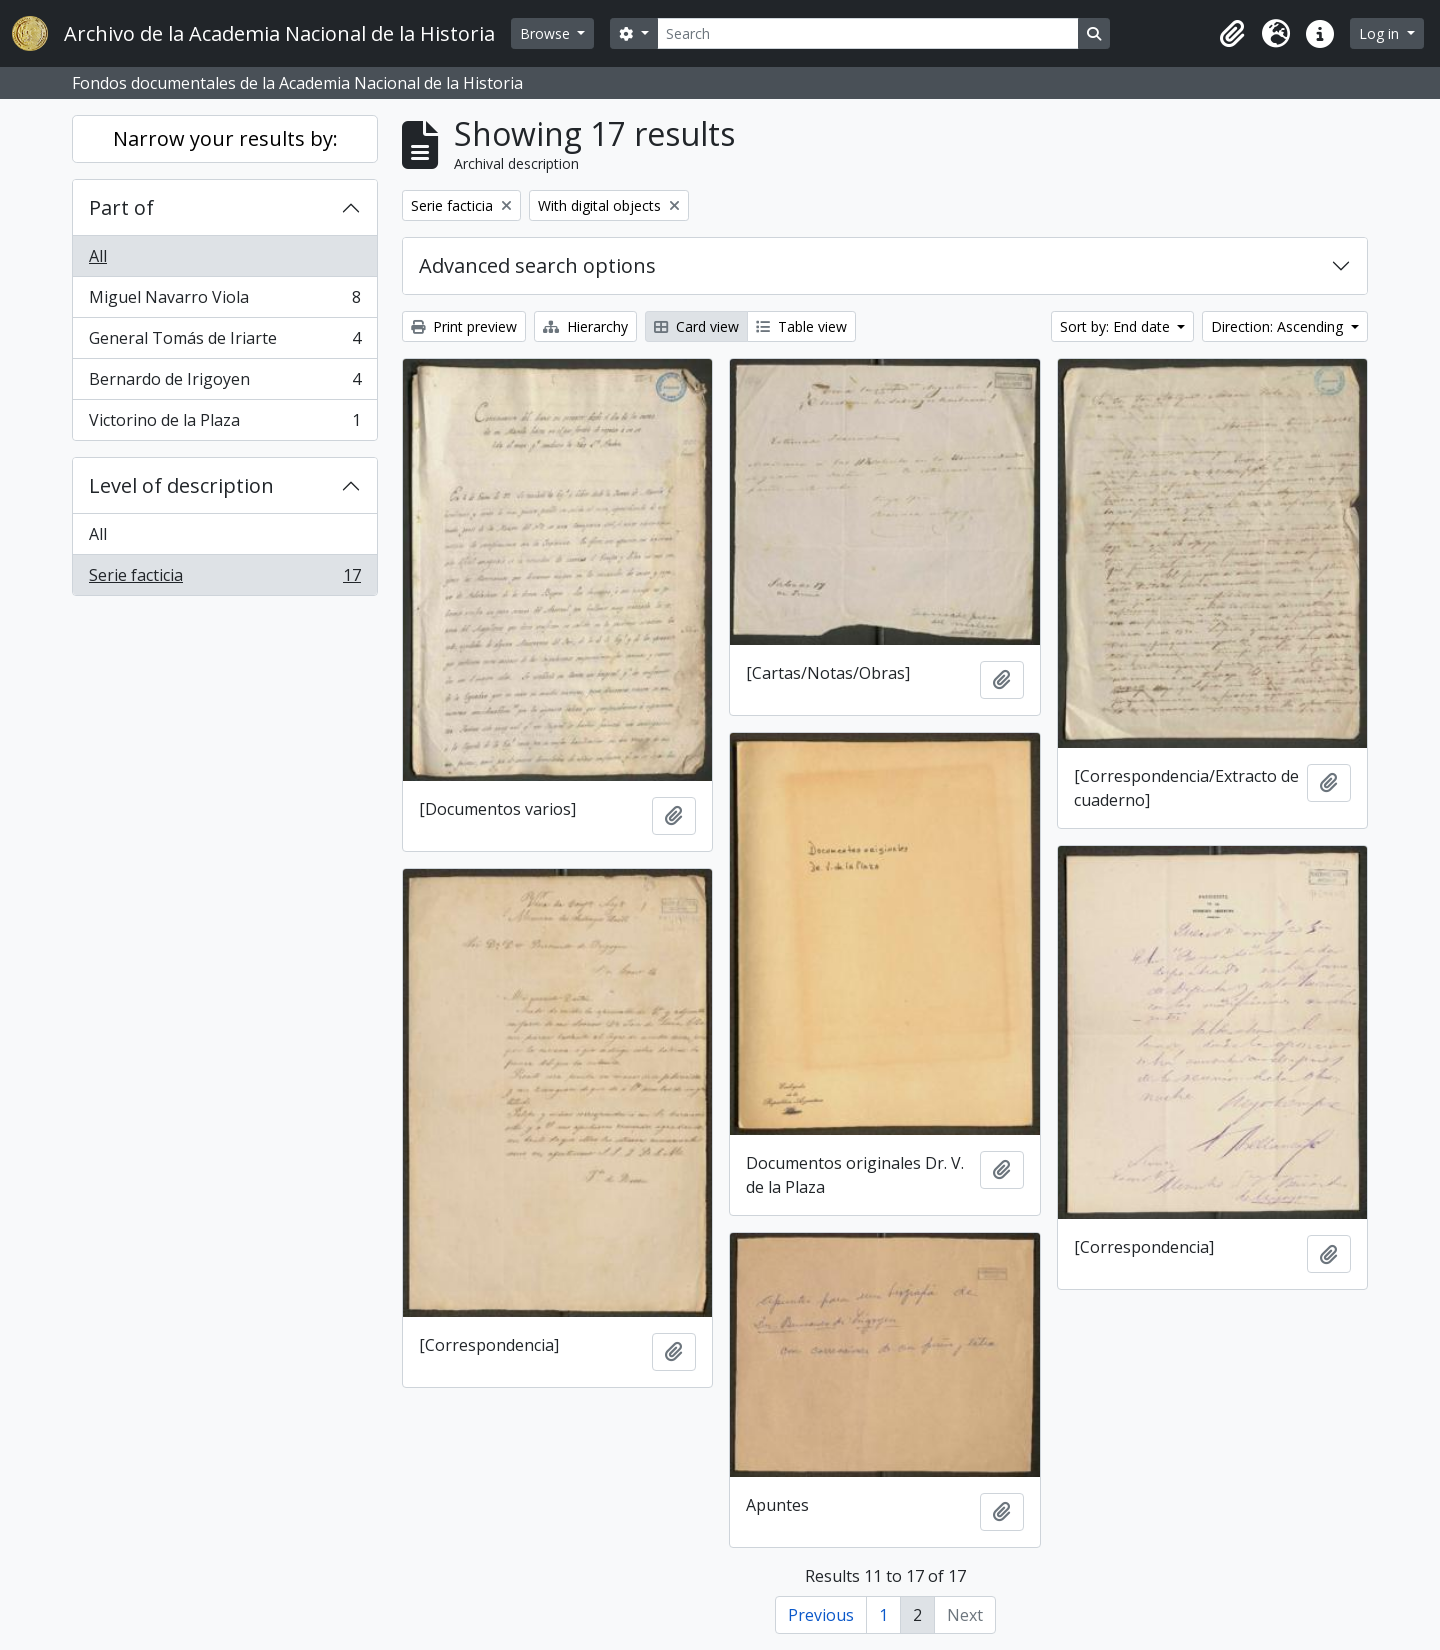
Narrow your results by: (225, 138)
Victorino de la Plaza (224, 424)
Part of (121, 207)
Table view (801, 326)
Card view (696, 326)
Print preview (464, 326)
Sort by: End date (1117, 326)
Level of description (181, 485)
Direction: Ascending (1279, 326)
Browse (547, 33)
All (98, 256)
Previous (821, 1615)
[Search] (868, 33)
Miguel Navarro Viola (224, 301)
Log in (1381, 33)
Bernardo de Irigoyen (224, 383)
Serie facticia (224, 579)
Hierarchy (585, 326)
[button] (1232, 34)
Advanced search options (537, 265)
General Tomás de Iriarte (224, 342)
